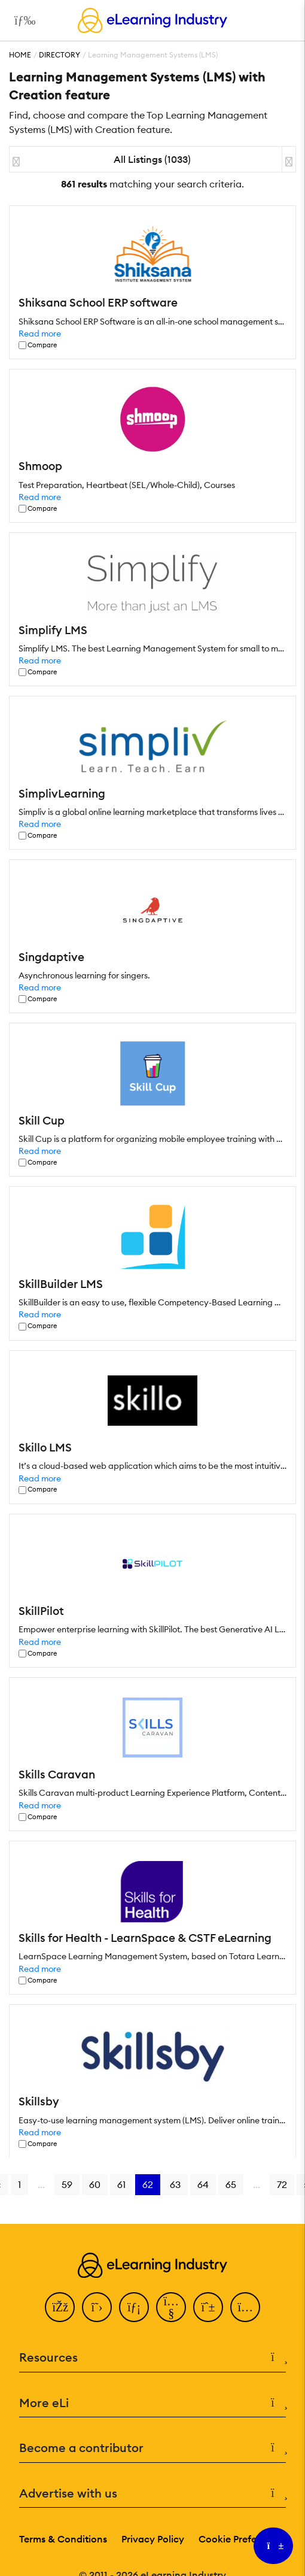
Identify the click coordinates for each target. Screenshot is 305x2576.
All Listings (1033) (152, 159)
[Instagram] (245, 2307)
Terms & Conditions (63, 2539)
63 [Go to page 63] (175, 2184)
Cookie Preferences (242, 2539)
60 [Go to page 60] (94, 2184)
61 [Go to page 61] (121, 2184)
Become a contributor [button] (152, 2448)
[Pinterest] (208, 2307)
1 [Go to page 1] (19, 2184)
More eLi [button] (152, 2403)
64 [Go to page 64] (203, 2184)
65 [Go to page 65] (230, 2184)
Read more (40, 333)
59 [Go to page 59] (67, 2184)
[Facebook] (60, 2307)
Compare (42, 345)
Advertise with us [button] (152, 2494)
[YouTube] (171, 2307)
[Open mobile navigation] (21, 20)
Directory (59, 54)
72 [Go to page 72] (282, 2184)
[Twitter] (97, 2307)
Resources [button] (152, 2358)
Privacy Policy (152, 2539)
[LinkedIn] (134, 2307)
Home (20, 54)
